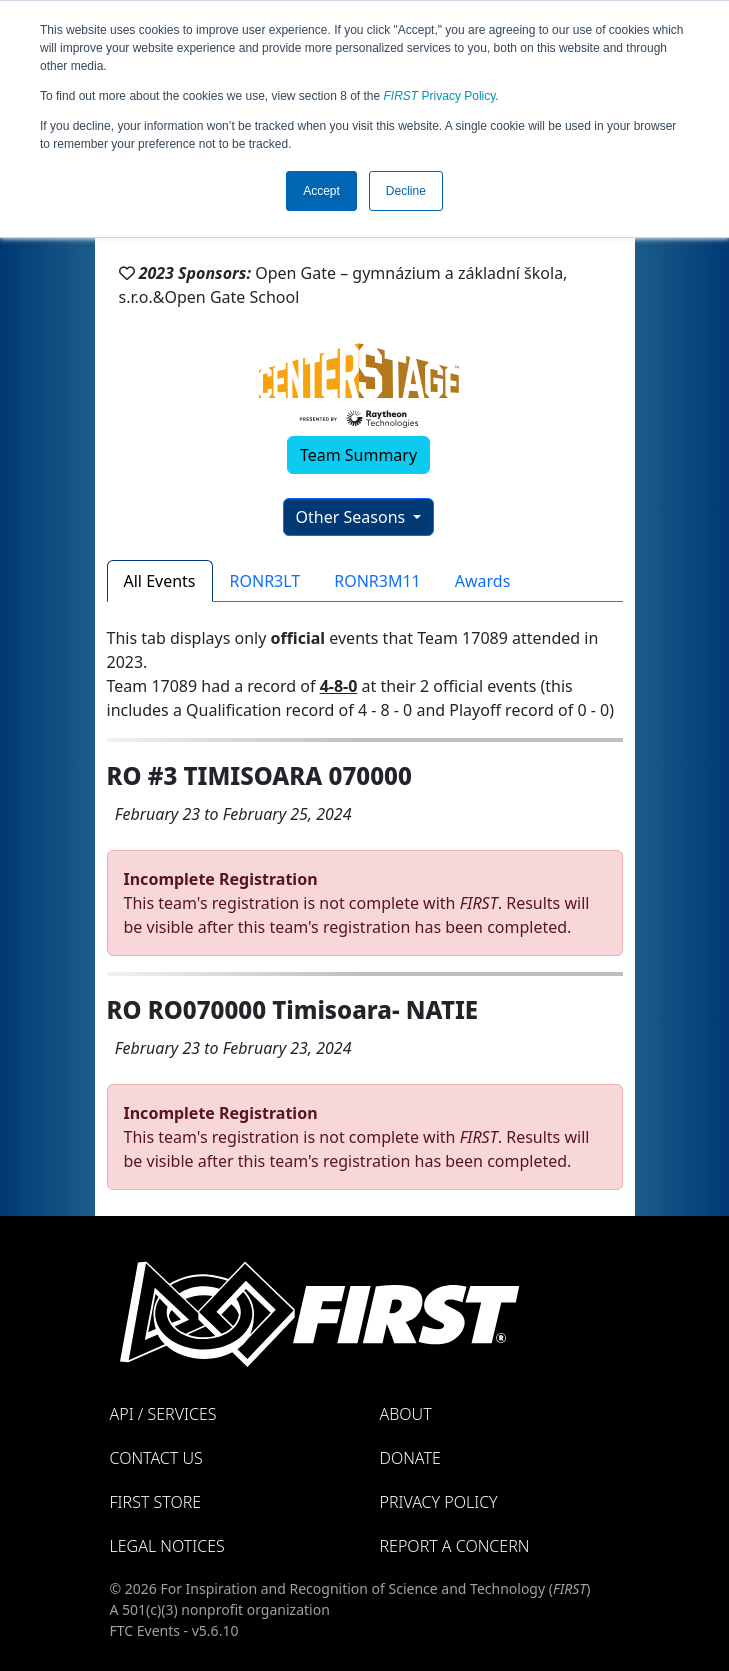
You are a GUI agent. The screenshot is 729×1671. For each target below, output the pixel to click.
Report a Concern (455, 1546)
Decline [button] (406, 191)
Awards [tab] (483, 581)
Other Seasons (353, 517)
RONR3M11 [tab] (377, 581)
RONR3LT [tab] (265, 581)
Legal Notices (167, 1546)
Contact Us (156, 1458)
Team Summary (358, 455)
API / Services (163, 1414)
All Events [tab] (160, 581)
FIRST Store (156, 1502)
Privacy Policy (440, 96)
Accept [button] (321, 191)
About (406, 1414)
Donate (410, 1458)
